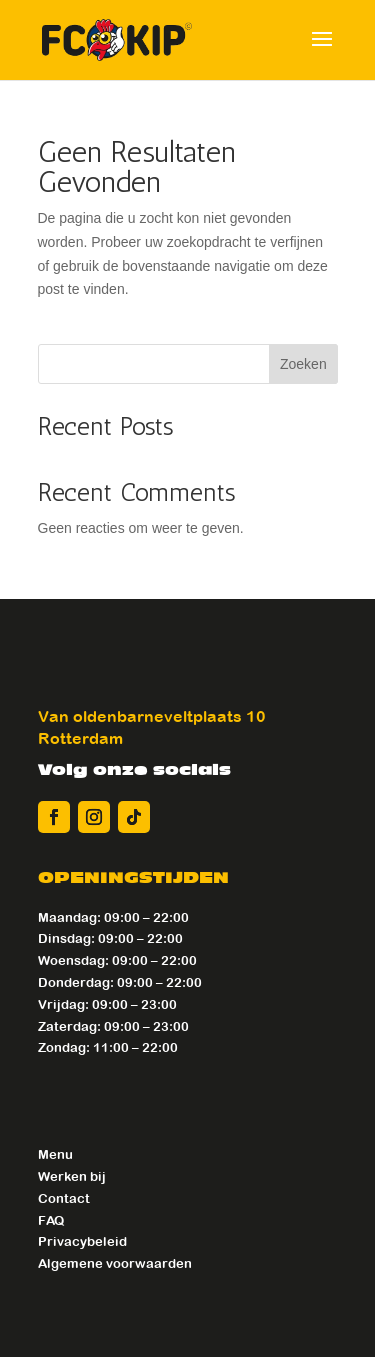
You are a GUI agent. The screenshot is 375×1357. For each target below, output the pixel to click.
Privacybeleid (82, 1241)
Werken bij (72, 1176)
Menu (55, 1154)
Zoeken (303, 364)
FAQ (51, 1220)
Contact (64, 1198)
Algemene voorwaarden (115, 1263)
